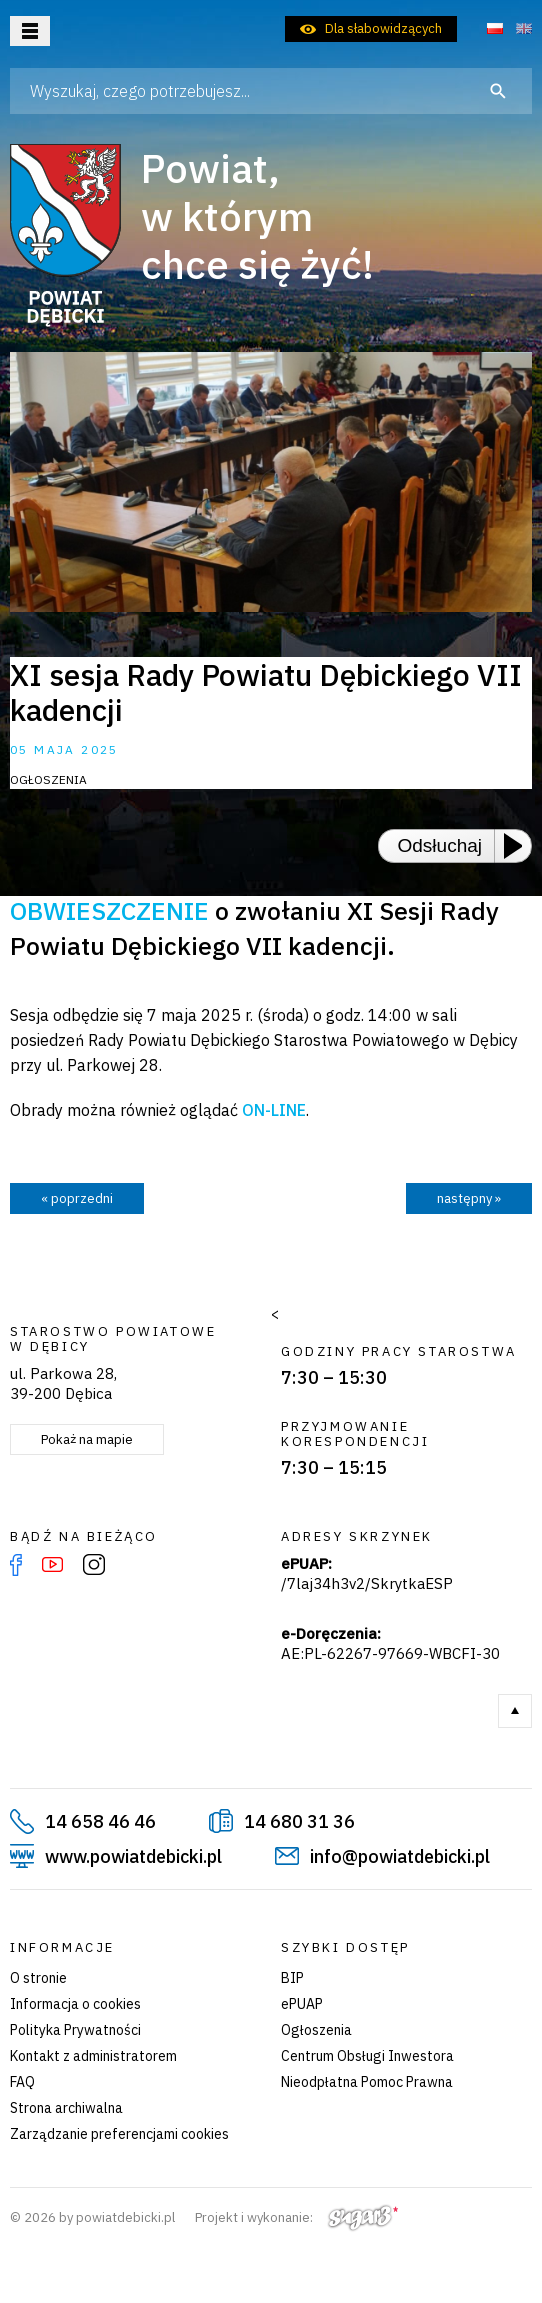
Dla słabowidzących (383, 28)
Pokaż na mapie (87, 1439)
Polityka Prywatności (75, 2030)
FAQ (22, 2082)
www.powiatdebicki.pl (133, 1856)
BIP (292, 1978)
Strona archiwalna (66, 2108)
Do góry (515, 1711)
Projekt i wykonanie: (296, 2217)
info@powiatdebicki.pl (400, 1856)
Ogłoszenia (316, 2030)
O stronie (38, 1978)
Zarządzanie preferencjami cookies (119, 2134)
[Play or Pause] (519, 846)
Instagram (94, 1565)
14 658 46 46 (100, 1821)
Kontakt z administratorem (93, 2056)
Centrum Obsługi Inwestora (367, 2056)
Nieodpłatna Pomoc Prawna (367, 2082)
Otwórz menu (30, 31)
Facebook (16, 1565)
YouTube (52, 1565)
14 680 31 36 (299, 1821)
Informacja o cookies (75, 2004)
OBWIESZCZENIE (109, 910)
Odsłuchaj (440, 845)
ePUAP (302, 2004)
